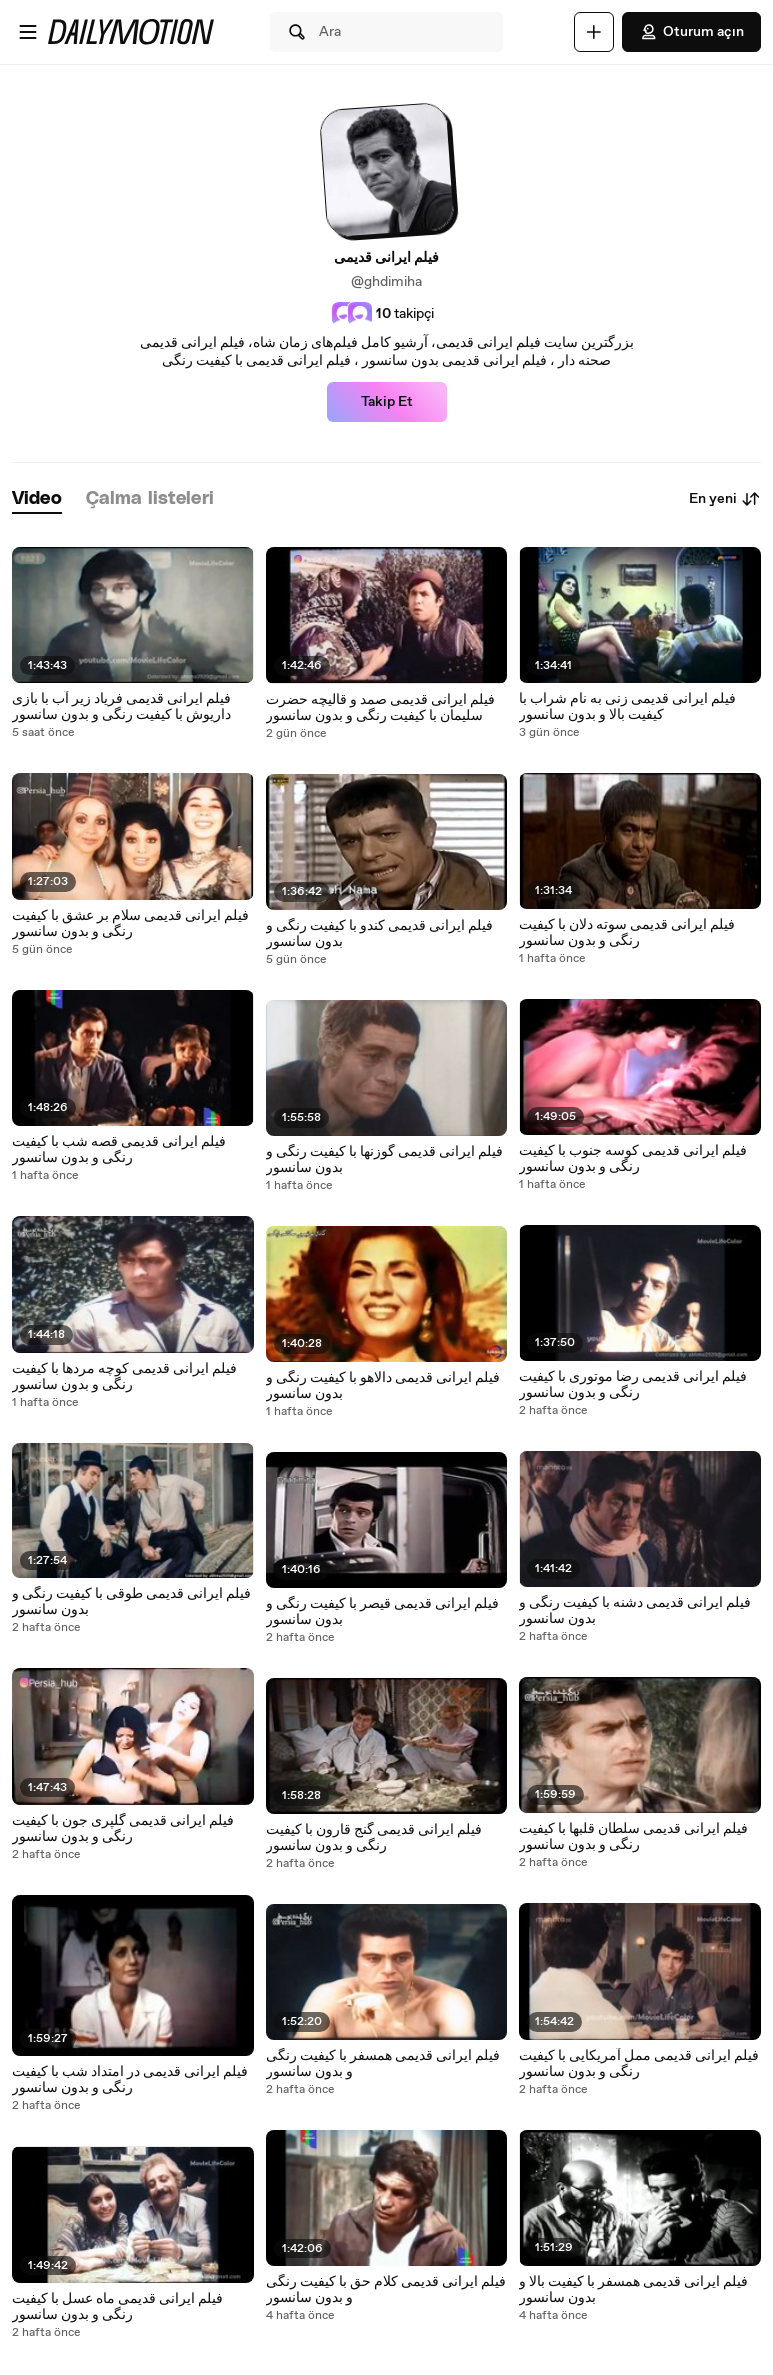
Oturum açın (691, 32)
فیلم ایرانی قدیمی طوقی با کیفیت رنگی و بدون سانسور (131, 1602)
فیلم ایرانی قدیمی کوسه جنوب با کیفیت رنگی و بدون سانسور (633, 1159)
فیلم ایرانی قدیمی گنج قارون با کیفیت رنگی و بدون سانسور (374, 1838)
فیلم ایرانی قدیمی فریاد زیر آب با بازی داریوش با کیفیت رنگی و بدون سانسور (121, 707)
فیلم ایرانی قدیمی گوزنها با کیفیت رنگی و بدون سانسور (384, 1160)
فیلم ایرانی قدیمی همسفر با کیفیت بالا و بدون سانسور (633, 2290)
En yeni (725, 499)
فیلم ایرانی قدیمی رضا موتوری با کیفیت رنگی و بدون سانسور (633, 1385)
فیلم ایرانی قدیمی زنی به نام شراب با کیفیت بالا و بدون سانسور (627, 707)
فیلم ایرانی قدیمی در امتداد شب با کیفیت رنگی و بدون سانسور (130, 2080)
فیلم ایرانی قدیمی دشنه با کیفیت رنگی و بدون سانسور (635, 1611)
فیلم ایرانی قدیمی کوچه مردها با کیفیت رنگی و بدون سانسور (124, 1377)
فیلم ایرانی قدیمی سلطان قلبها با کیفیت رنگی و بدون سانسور (633, 1837)
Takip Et (387, 402)
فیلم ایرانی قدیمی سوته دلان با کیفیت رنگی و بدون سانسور (627, 933)
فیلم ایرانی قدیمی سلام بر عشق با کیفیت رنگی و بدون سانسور (130, 924)
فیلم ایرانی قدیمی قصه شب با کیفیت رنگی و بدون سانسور (119, 1150)
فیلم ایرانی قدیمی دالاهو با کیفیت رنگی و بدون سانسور (383, 1386)
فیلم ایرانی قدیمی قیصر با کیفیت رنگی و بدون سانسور (382, 1612)
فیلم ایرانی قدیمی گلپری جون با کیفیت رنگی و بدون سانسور (123, 1829)
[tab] (37, 499)
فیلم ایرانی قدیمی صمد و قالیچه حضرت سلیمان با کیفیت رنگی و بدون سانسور (380, 708)
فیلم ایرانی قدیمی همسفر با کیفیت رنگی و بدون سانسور (383, 2064)
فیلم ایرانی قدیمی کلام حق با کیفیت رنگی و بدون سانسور (386, 2290)
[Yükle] (594, 32)
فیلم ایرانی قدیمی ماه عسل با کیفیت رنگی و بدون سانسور (117, 2307)
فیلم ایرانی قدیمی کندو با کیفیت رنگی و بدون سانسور (379, 934)
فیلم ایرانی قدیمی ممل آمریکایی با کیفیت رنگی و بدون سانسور (639, 2064)
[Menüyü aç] (28, 32)
